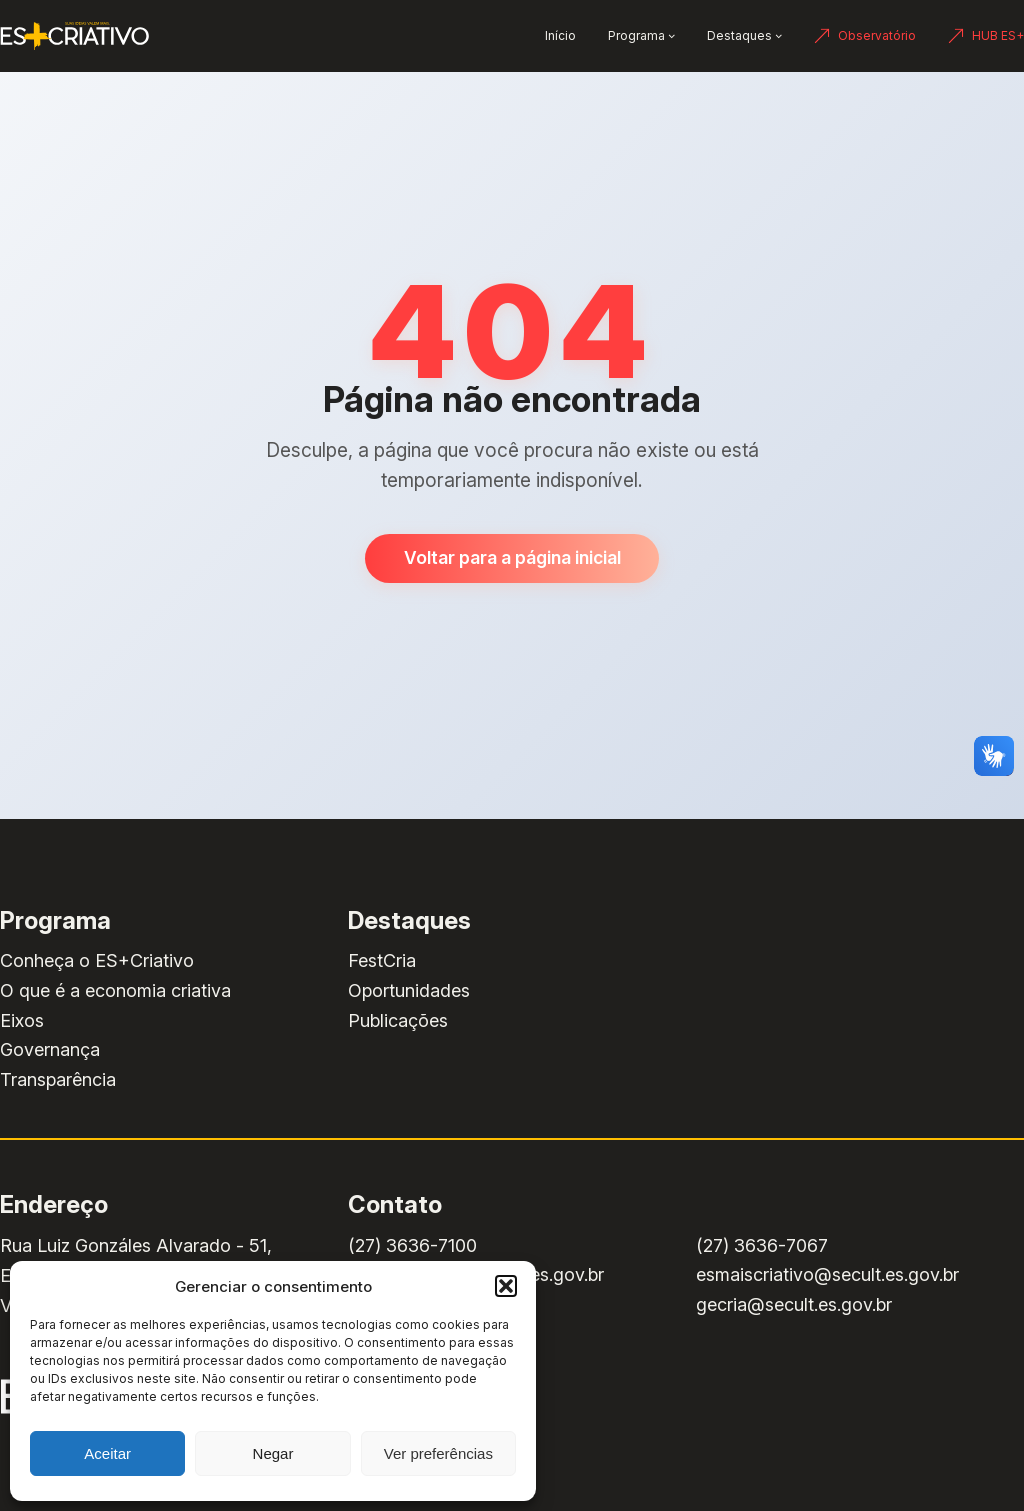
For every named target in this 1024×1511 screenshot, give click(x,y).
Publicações (398, 1020)
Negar (273, 1453)
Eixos (22, 1020)
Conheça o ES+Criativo (97, 960)
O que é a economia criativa (115, 990)
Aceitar (107, 1453)
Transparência (58, 1079)
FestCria (382, 960)
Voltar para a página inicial (512, 557)
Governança (50, 1049)
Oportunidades (409, 990)
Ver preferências (438, 1453)
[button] (506, 1286)
